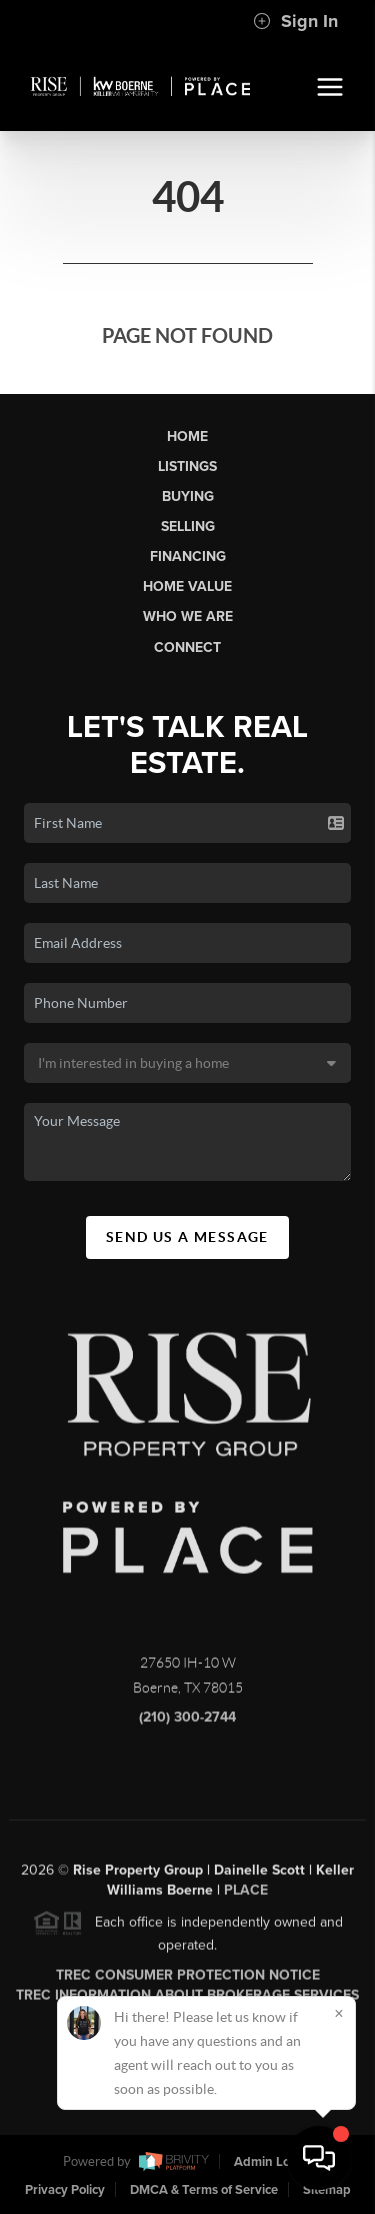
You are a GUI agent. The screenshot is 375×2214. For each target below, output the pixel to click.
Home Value (187, 586)
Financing (188, 556)
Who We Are (188, 616)
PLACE (246, 1895)
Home (187, 436)
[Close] (339, 2013)
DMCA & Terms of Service (204, 2190)
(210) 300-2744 (187, 1722)
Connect (187, 647)
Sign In (295, 21)
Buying (188, 496)
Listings (187, 466)
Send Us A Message (187, 1237)
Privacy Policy (65, 2190)
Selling (188, 526)
